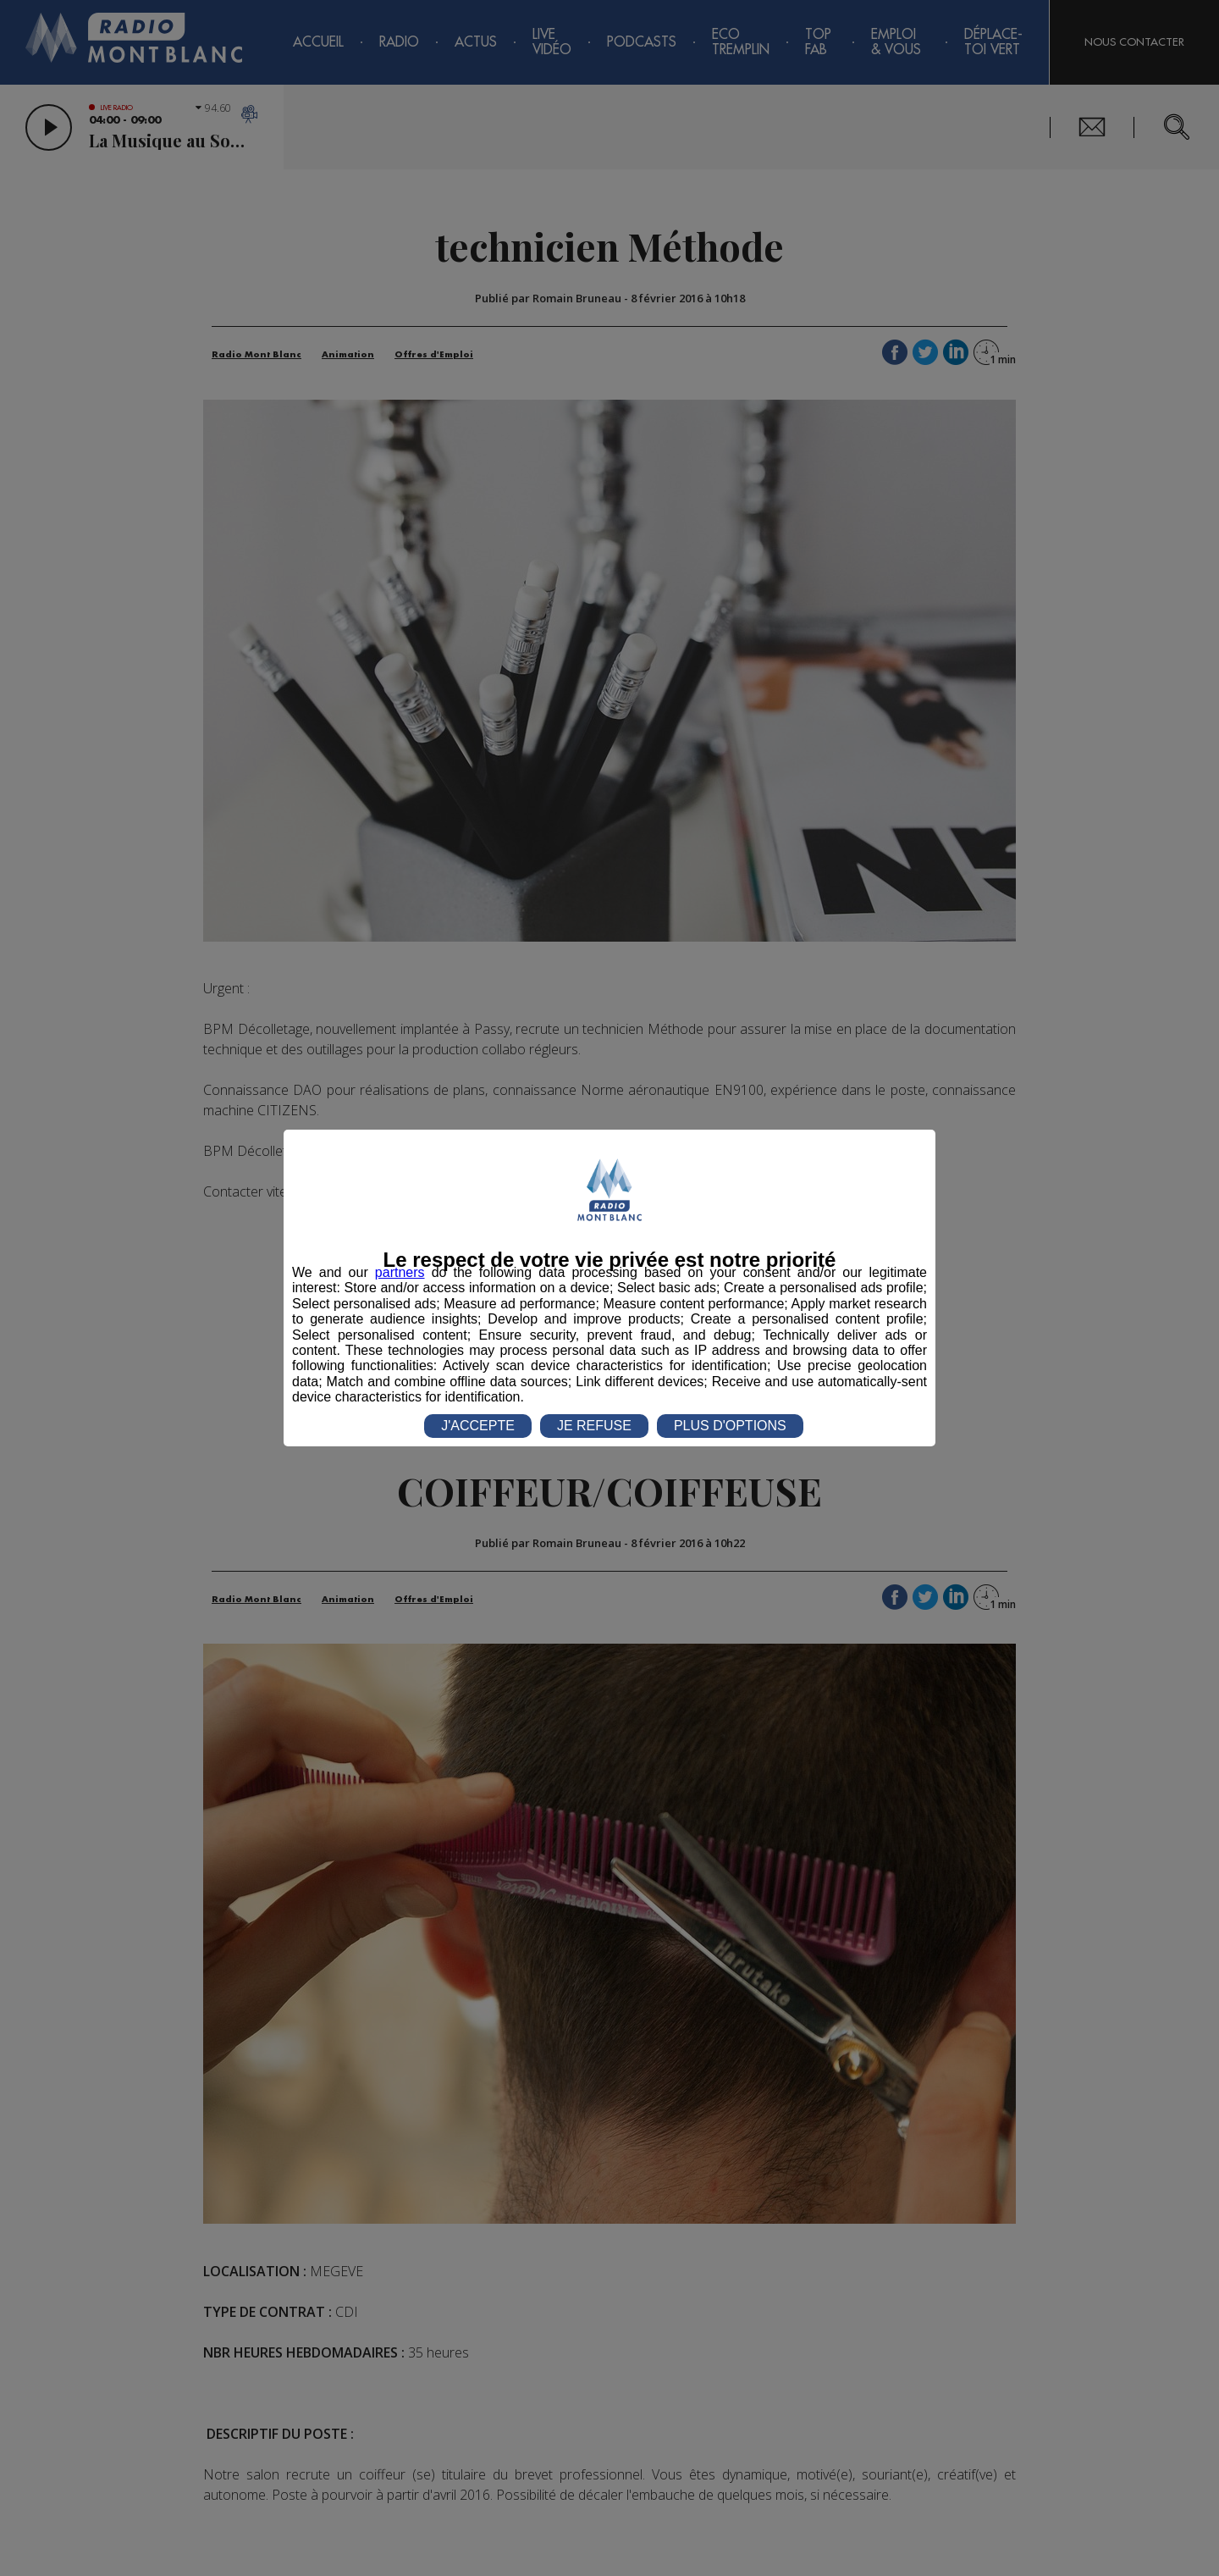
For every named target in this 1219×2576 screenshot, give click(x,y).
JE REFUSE (594, 1425)
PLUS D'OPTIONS (730, 1425)
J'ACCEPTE (478, 1425)
